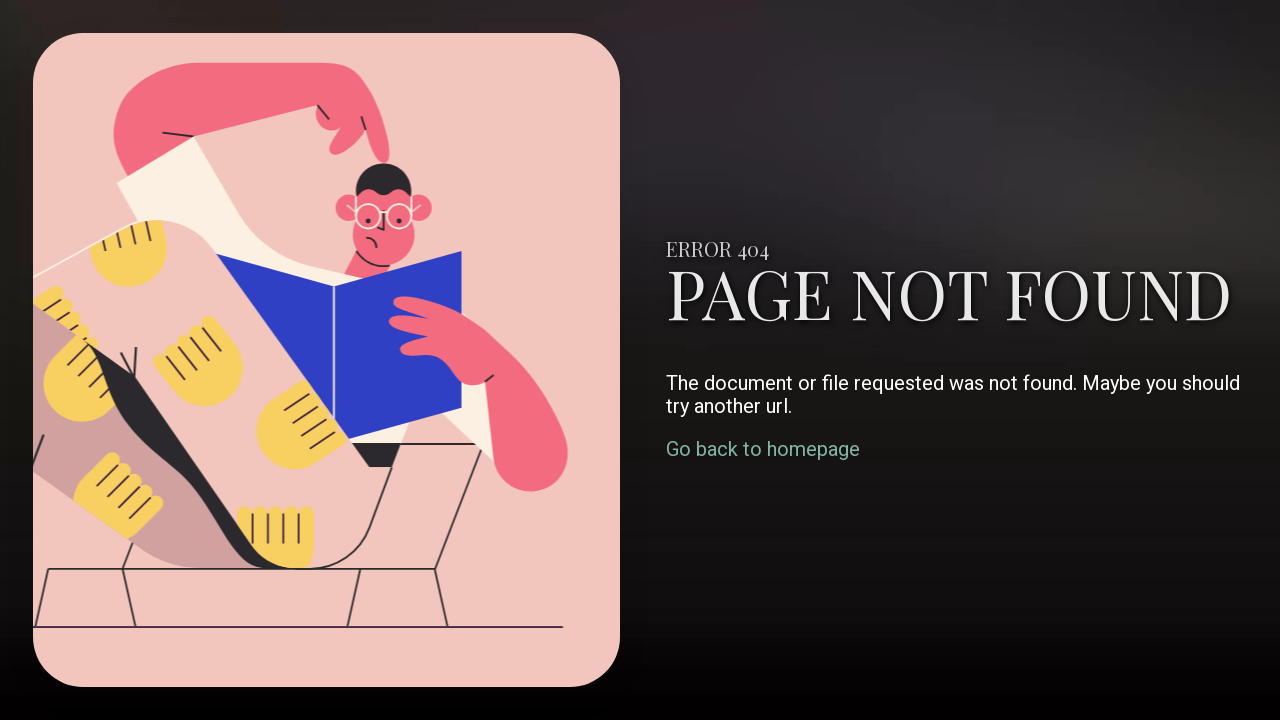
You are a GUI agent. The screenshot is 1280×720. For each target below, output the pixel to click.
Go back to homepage (763, 449)
